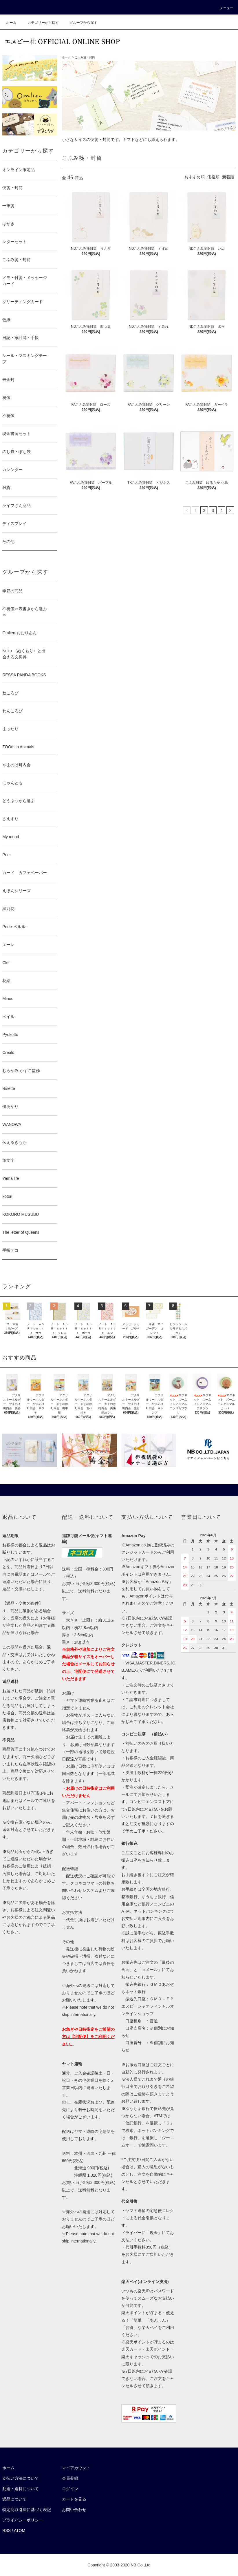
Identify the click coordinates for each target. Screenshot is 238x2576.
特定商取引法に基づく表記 (26, 2509)
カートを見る (74, 2499)
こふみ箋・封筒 (85, 57)
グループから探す (80, 23)
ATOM (19, 2530)
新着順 (228, 177)
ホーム (11, 23)
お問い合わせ (74, 2509)
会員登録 (70, 2478)
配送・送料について (20, 2488)
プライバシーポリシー (22, 2520)
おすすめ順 (194, 177)
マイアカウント (76, 2468)
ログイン (70, 2488)
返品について (14, 2499)
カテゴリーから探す (40, 23)
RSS (6, 2530)
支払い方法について (20, 2478)
